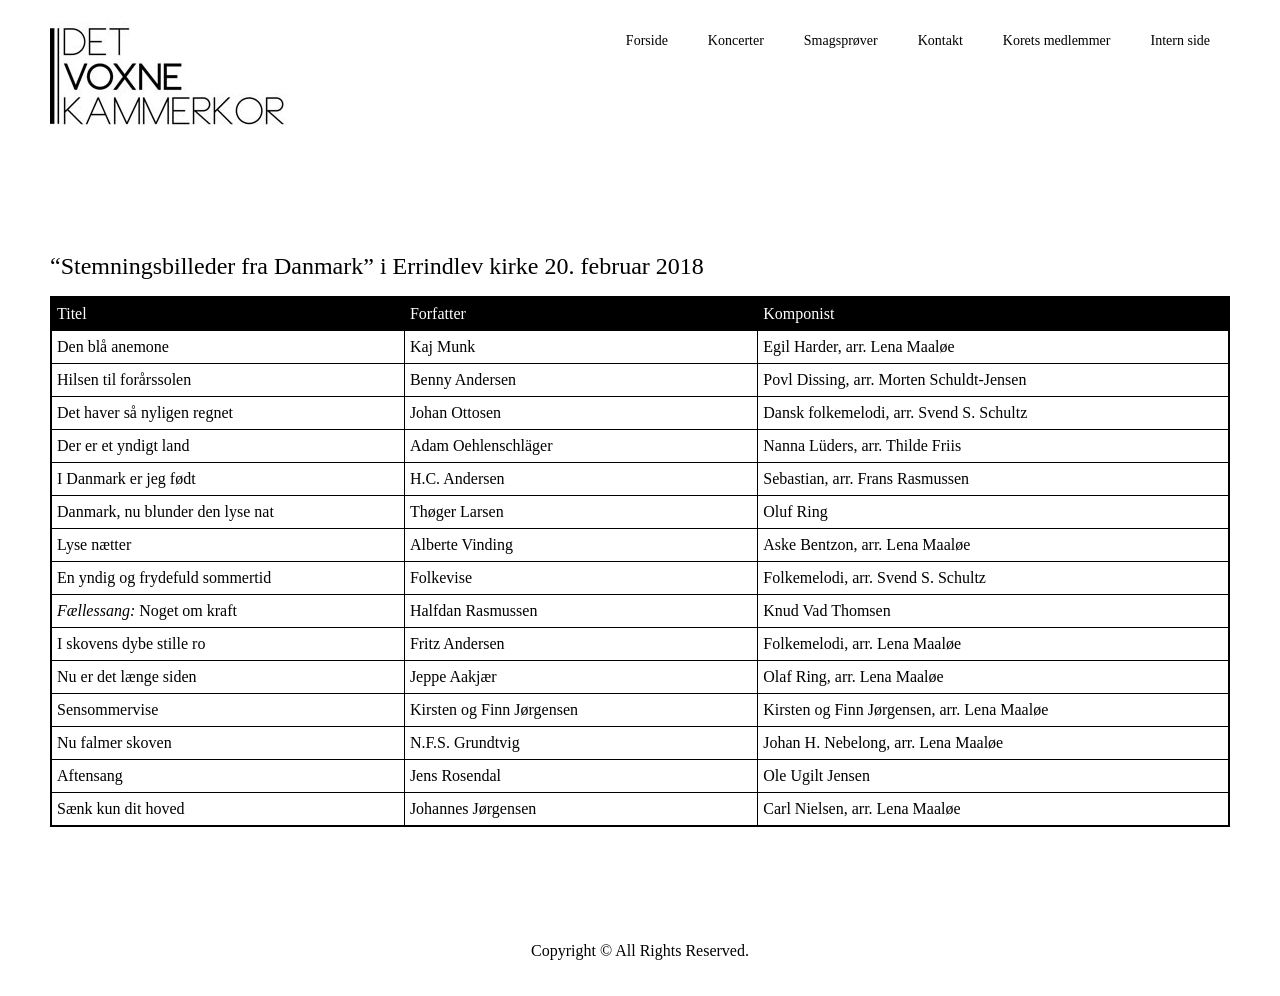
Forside (647, 40)
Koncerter (736, 40)
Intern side (1180, 40)
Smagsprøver (841, 40)
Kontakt (940, 40)
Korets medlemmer (1057, 40)
